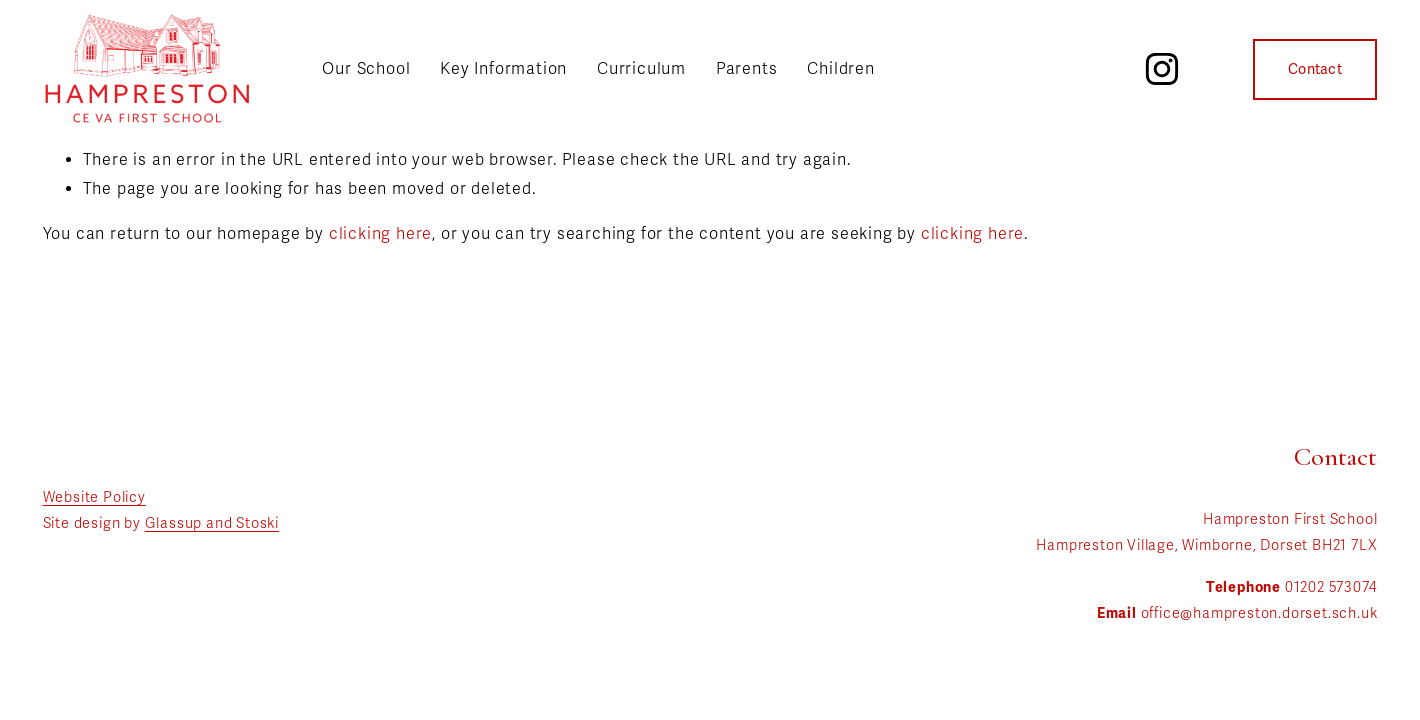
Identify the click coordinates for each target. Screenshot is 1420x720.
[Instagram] (1162, 69)
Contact (1315, 69)
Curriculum (641, 69)
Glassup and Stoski (212, 523)
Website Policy (94, 497)
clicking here (380, 234)
